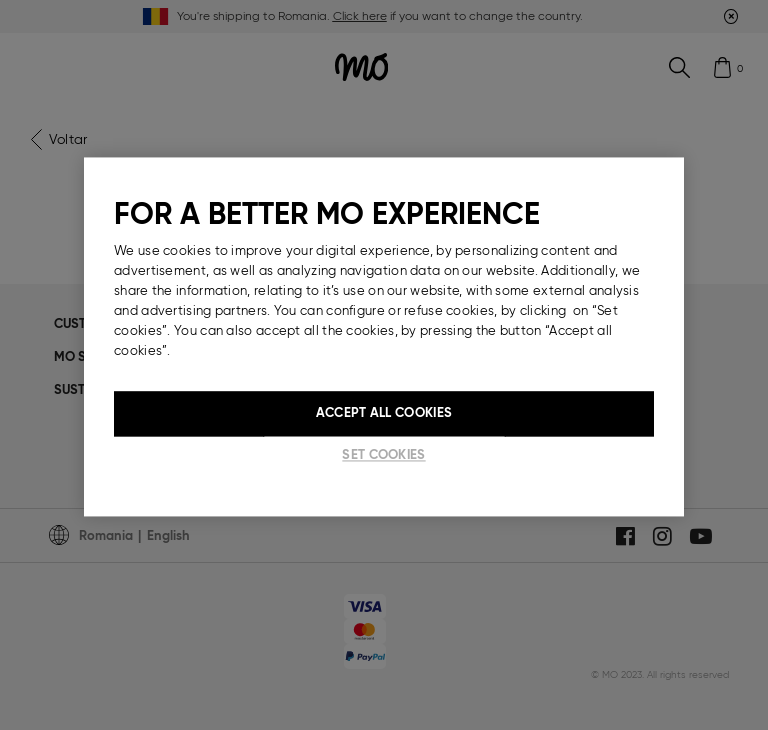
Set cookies (383, 455)
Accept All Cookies (384, 413)
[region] (384, 337)
